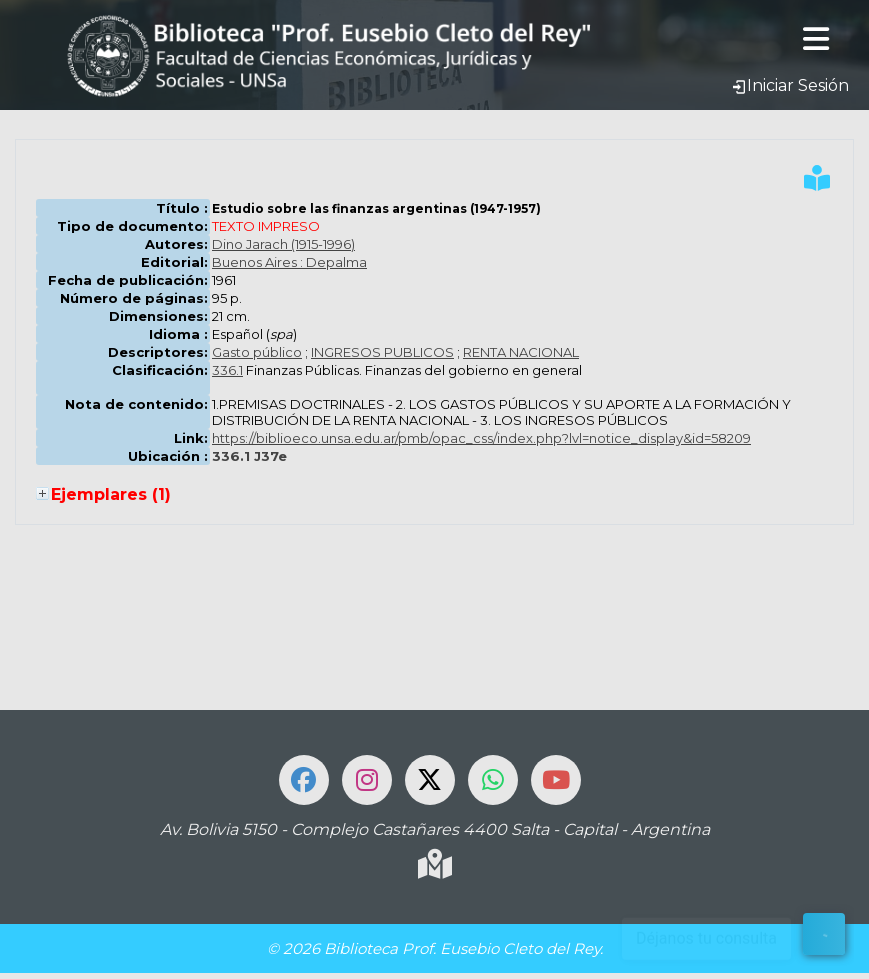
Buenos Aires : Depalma (289, 262)
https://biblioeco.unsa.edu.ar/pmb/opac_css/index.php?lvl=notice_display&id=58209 (481, 438)
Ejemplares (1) (111, 494)
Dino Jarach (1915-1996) (283, 244)
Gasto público (257, 352)
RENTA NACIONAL (521, 352)
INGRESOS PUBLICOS (382, 352)
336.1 (227, 370)
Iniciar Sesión (790, 85)
